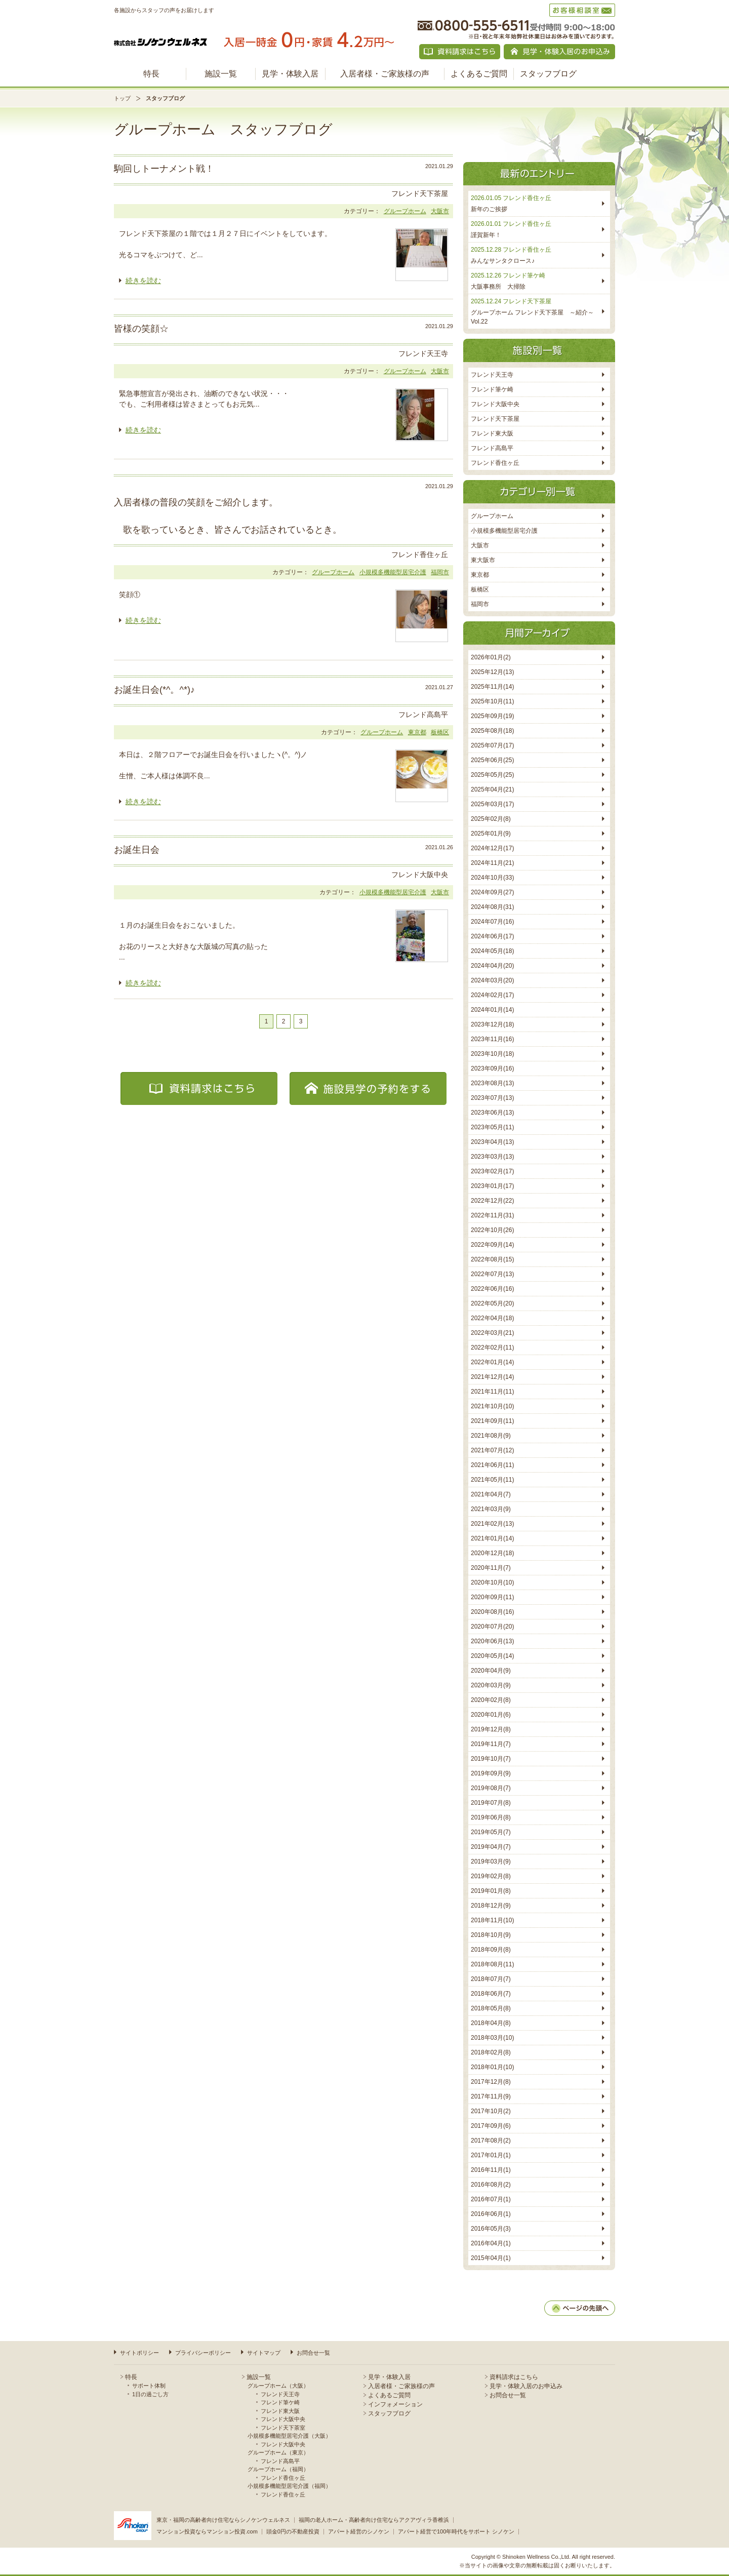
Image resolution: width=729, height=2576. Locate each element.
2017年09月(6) (491, 2125)
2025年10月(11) (492, 701)
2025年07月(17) (492, 745)
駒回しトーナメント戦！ (164, 169)
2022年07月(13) (492, 1274)
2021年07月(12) (492, 1450)
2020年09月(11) (492, 1597)
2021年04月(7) (491, 1494)
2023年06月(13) (492, 1112)
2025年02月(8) (491, 818)
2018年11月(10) (492, 1920)
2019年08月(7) (491, 1788)
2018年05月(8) (491, 2008)
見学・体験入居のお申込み (526, 2386)
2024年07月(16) (492, 921)
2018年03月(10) (492, 2037)
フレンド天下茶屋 (495, 418)
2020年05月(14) (492, 1655)
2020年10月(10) (492, 1582)
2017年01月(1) (491, 2155)
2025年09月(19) (492, 716)
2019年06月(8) (491, 1817)
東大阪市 (483, 560)
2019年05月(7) (491, 1832)
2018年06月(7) (491, 1993)
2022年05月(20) (492, 1303)
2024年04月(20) (492, 965)
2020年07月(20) (492, 1626)
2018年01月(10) (492, 2067)
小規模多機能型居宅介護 (392, 572)
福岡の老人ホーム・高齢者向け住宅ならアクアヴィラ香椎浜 (374, 2520)
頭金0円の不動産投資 (292, 2531)
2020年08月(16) (492, 1611)
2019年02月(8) (491, 1876)
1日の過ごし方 (150, 2394)
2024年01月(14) (492, 1009)
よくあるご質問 (479, 73)
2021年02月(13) (492, 1523)
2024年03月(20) (492, 980)
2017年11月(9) (491, 2096)
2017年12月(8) (491, 2081)
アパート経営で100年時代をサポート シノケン (456, 2531)
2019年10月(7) (491, 1758)
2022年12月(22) (492, 1200)
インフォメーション (395, 2404)
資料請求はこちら (514, 2377)
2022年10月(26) (492, 1230)
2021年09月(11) (492, 1420)
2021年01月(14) (492, 1538)
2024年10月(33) (492, 877)
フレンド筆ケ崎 (492, 389)
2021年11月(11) (492, 1391)
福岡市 (440, 572)
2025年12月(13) (492, 672)
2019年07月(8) (491, 1802)
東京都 (417, 732)
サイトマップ (263, 2353)
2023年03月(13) (492, 1156)
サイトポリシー (139, 2353)
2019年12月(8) (491, 1729)
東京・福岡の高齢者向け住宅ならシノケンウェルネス (223, 2520)
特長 (151, 73)
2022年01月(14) (492, 1362)
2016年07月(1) (491, 2199)
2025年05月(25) (492, 774)
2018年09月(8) (491, 1949)
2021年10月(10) (492, 1406)
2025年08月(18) (492, 730)
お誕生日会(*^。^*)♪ (154, 690)
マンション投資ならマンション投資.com (207, 2531)
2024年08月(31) (492, 906)
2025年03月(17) (492, 804)
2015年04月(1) (491, 2258)
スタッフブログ (548, 73)
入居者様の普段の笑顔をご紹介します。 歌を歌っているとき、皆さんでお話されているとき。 (228, 516)
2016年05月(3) (491, 2228)
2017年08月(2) (491, 2140)
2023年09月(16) (492, 1068)
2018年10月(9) (491, 1934)
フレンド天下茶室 (283, 2428)
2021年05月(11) (492, 1479)
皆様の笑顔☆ (141, 329)
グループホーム (405, 211)
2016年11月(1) (491, 2169)
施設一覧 (221, 73)
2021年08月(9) (491, 1435)
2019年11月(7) (491, 1744)
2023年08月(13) (492, 1083)
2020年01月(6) (491, 1714)
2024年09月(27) (492, 892)
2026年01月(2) (491, 657)
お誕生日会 (136, 850)
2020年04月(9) (491, 1670)
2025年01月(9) (491, 833)
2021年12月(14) (492, 1376)
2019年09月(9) (491, 1773)
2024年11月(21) (492, 862)
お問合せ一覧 (313, 2353)
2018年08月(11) (492, 1964)
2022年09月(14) (492, 1244)
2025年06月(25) (492, 760)
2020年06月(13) (492, 1641)
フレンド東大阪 (492, 433)
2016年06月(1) (491, 2213)
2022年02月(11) (492, 1347)
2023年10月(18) (492, 1053)
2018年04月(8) (491, 2023)
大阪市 (440, 211)
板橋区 (440, 732)
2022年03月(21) (492, 1332)
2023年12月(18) (492, 1024)
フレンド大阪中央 (495, 404)
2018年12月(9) (491, 1905)
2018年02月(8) (491, 2052)
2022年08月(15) (492, 1259)
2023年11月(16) (492, 1039)
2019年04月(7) (491, 1846)
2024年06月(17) (492, 936)
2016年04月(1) (491, 2243)
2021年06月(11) (492, 1465)
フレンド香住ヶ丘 (495, 462)
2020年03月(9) (491, 1685)
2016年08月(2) (491, 2184)
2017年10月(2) (491, 2111)
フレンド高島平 (492, 448)
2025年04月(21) (492, 789)
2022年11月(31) (492, 1215)
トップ (122, 98)
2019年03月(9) (491, 1861)
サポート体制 (149, 2386)
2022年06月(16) (492, 1288)
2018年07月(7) (491, 1979)
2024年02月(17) (492, 995)
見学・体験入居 (290, 73)
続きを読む (143, 280)
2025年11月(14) (492, 686)
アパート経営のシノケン (358, 2531)
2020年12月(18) (492, 1553)
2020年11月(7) (491, 1567)
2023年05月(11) (492, 1127)
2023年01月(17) (492, 1186)
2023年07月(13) (492, 1097)
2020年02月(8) (491, 1699)
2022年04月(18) (492, 1318)
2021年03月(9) (491, 1509)
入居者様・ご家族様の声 (384, 73)
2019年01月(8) (491, 1890)
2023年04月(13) (492, 1141)
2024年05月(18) (492, 951)
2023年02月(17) (492, 1171)
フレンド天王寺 (492, 374)
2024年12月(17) (492, 848)
